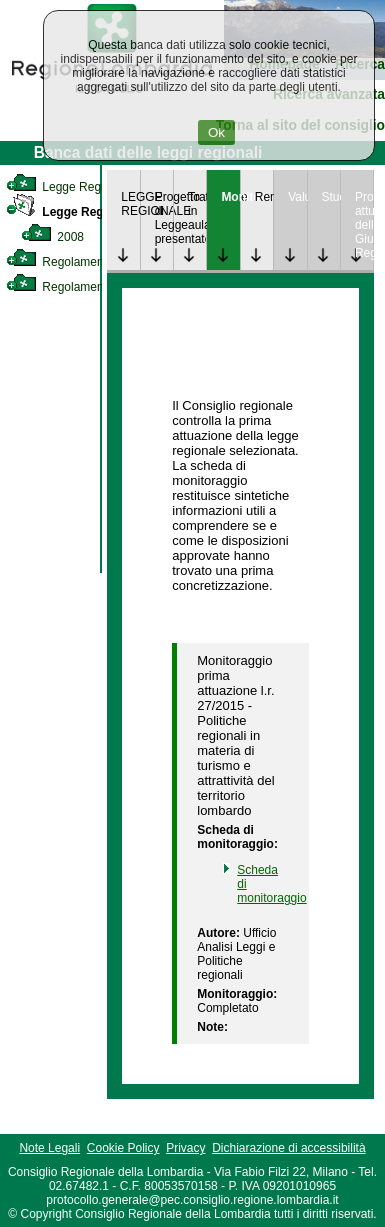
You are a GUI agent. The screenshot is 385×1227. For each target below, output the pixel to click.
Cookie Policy (123, 1148)
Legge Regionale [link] (69, 187)
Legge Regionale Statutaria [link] (101, 212)
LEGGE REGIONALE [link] (130, 204)
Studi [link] (331, 197)
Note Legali (49, 1148)
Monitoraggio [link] (230, 197)
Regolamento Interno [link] (80, 262)
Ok (216, 132)
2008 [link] (52, 237)
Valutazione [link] (297, 197)
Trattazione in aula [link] (197, 211)
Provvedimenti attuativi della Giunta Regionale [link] (364, 225)
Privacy (185, 1148)
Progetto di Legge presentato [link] (164, 218)
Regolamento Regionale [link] (88, 287)
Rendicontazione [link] (264, 197)
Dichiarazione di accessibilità (288, 1148)
